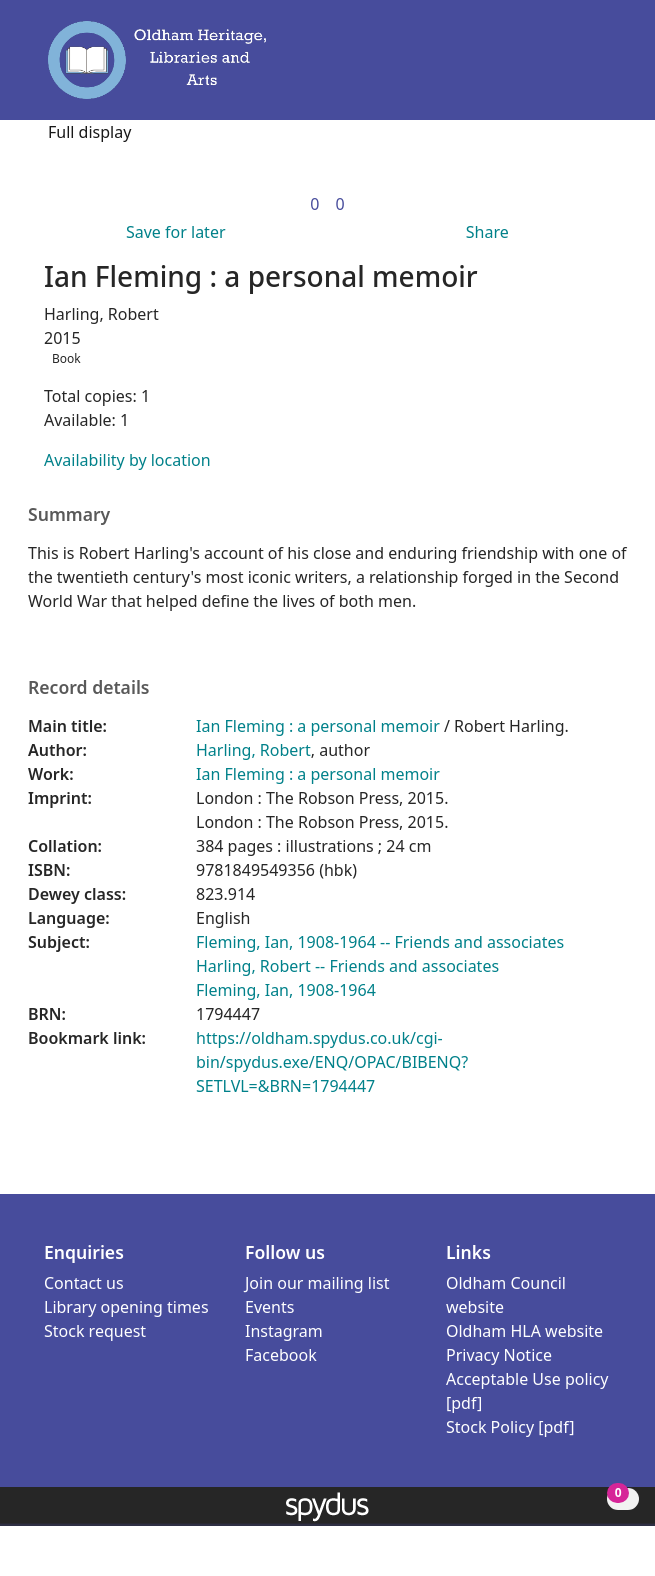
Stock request (95, 1331)
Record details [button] (89, 687)
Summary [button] (69, 514)
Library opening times (126, 1307)
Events (269, 1307)
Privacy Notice (499, 1355)
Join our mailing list (317, 1283)
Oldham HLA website (524, 1331)
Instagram (284, 1331)
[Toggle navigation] (603, 69)
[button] (575, 69)
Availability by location (127, 460)
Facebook (281, 1355)
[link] (314, 204)
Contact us (84, 1283)
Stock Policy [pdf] (510, 1427)
